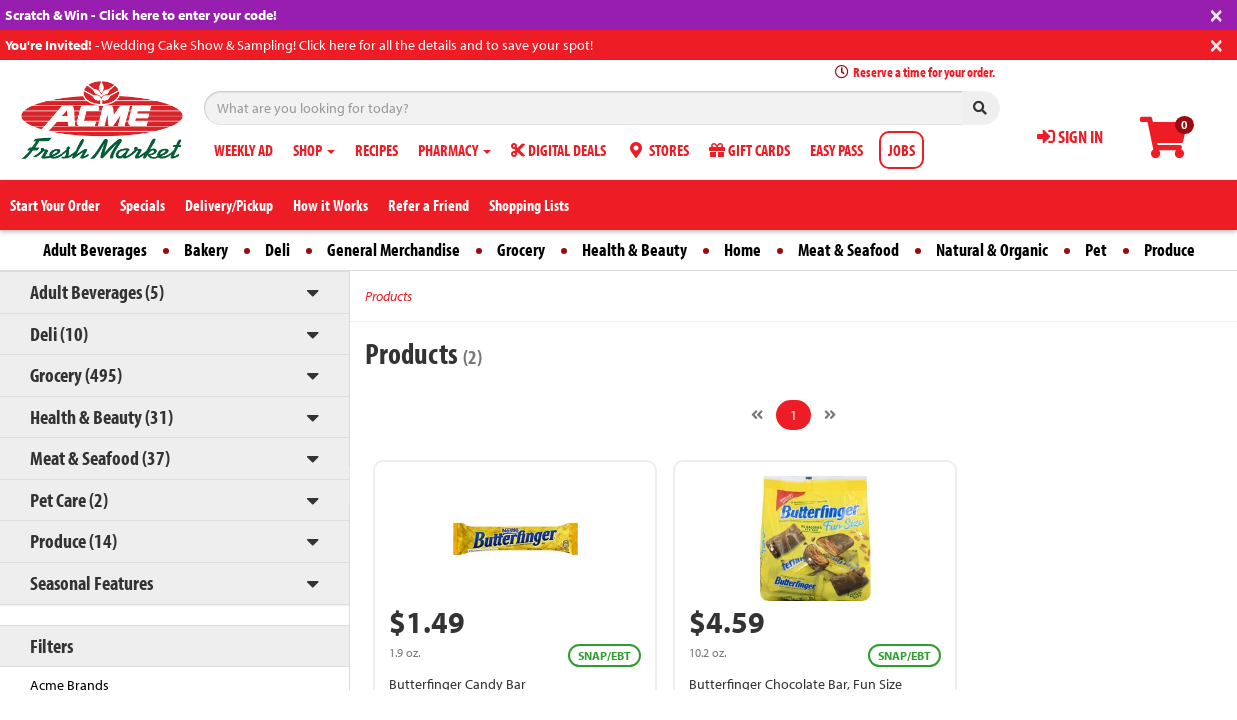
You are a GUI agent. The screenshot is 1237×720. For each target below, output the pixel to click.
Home (742, 249)
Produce (1169, 249)
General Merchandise (393, 249)
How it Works (330, 205)
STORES (657, 150)
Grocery (521, 249)
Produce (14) (73, 540)
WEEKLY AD (243, 150)
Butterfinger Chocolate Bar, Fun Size (795, 684)
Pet (1096, 249)
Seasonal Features (91, 582)
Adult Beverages (95, 249)
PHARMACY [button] (454, 150)
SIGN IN (1070, 136)
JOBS (901, 150)
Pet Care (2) (69, 499)
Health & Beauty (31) (101, 416)
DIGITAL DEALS (558, 150)
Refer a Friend (428, 205)
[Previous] (757, 415)
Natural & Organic (992, 249)
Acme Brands (69, 685)
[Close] (1216, 13)
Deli (277, 249)
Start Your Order (55, 205)
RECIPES (376, 150)
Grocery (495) (76, 374)
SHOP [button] (314, 150)
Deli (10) (59, 333)
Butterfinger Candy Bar (457, 684)
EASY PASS (836, 150)
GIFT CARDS (749, 150)
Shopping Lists (529, 205)
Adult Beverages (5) (97, 291)
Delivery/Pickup (229, 205)
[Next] (830, 415)
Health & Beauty (634, 249)
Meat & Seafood (848, 249)
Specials (142, 205)
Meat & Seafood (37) (100, 457)
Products (388, 296)
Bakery (206, 249)
